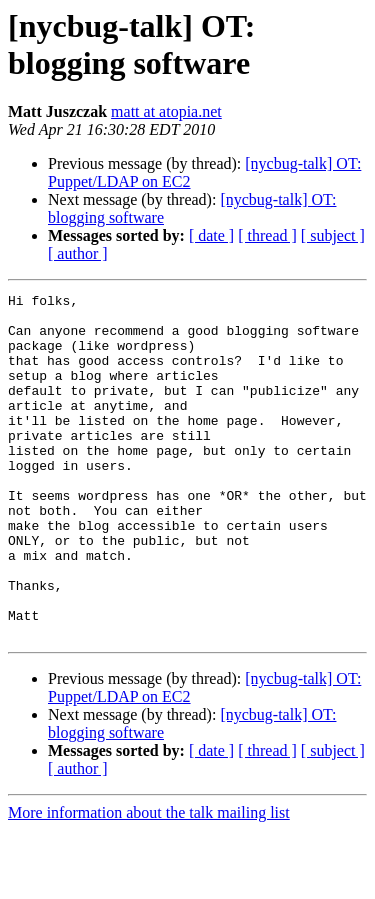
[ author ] (78, 253)
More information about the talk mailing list (149, 881)
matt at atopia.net (166, 111)
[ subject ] (333, 235)
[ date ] (211, 235)
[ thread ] (267, 235)
